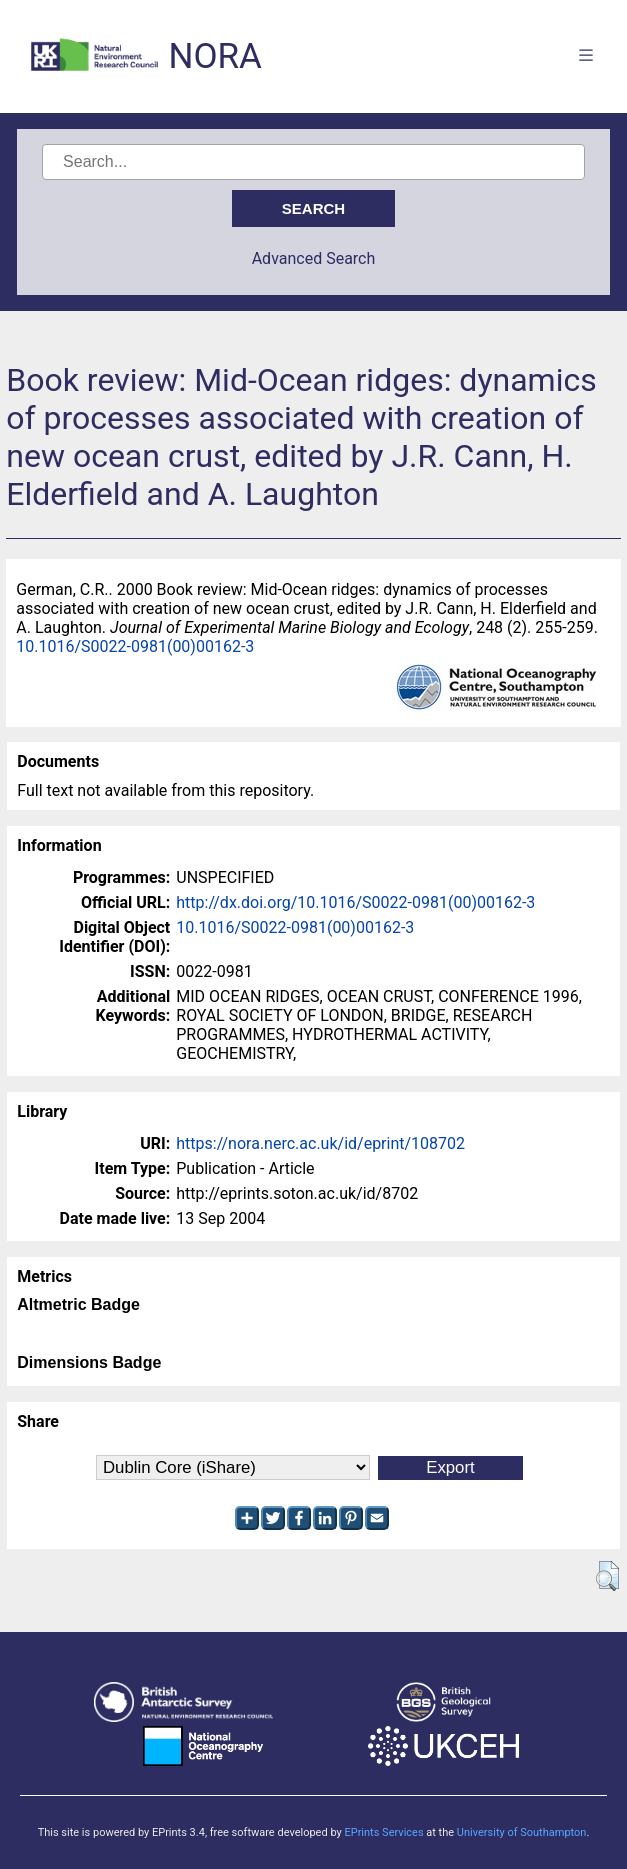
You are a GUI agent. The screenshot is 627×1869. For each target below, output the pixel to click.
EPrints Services (383, 1832)
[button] (607, 1576)
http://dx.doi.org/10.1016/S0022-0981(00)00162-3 (355, 902)
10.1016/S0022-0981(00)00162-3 (135, 646)
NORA (214, 56)
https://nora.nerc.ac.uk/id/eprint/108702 (320, 1143)
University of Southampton (522, 1832)
